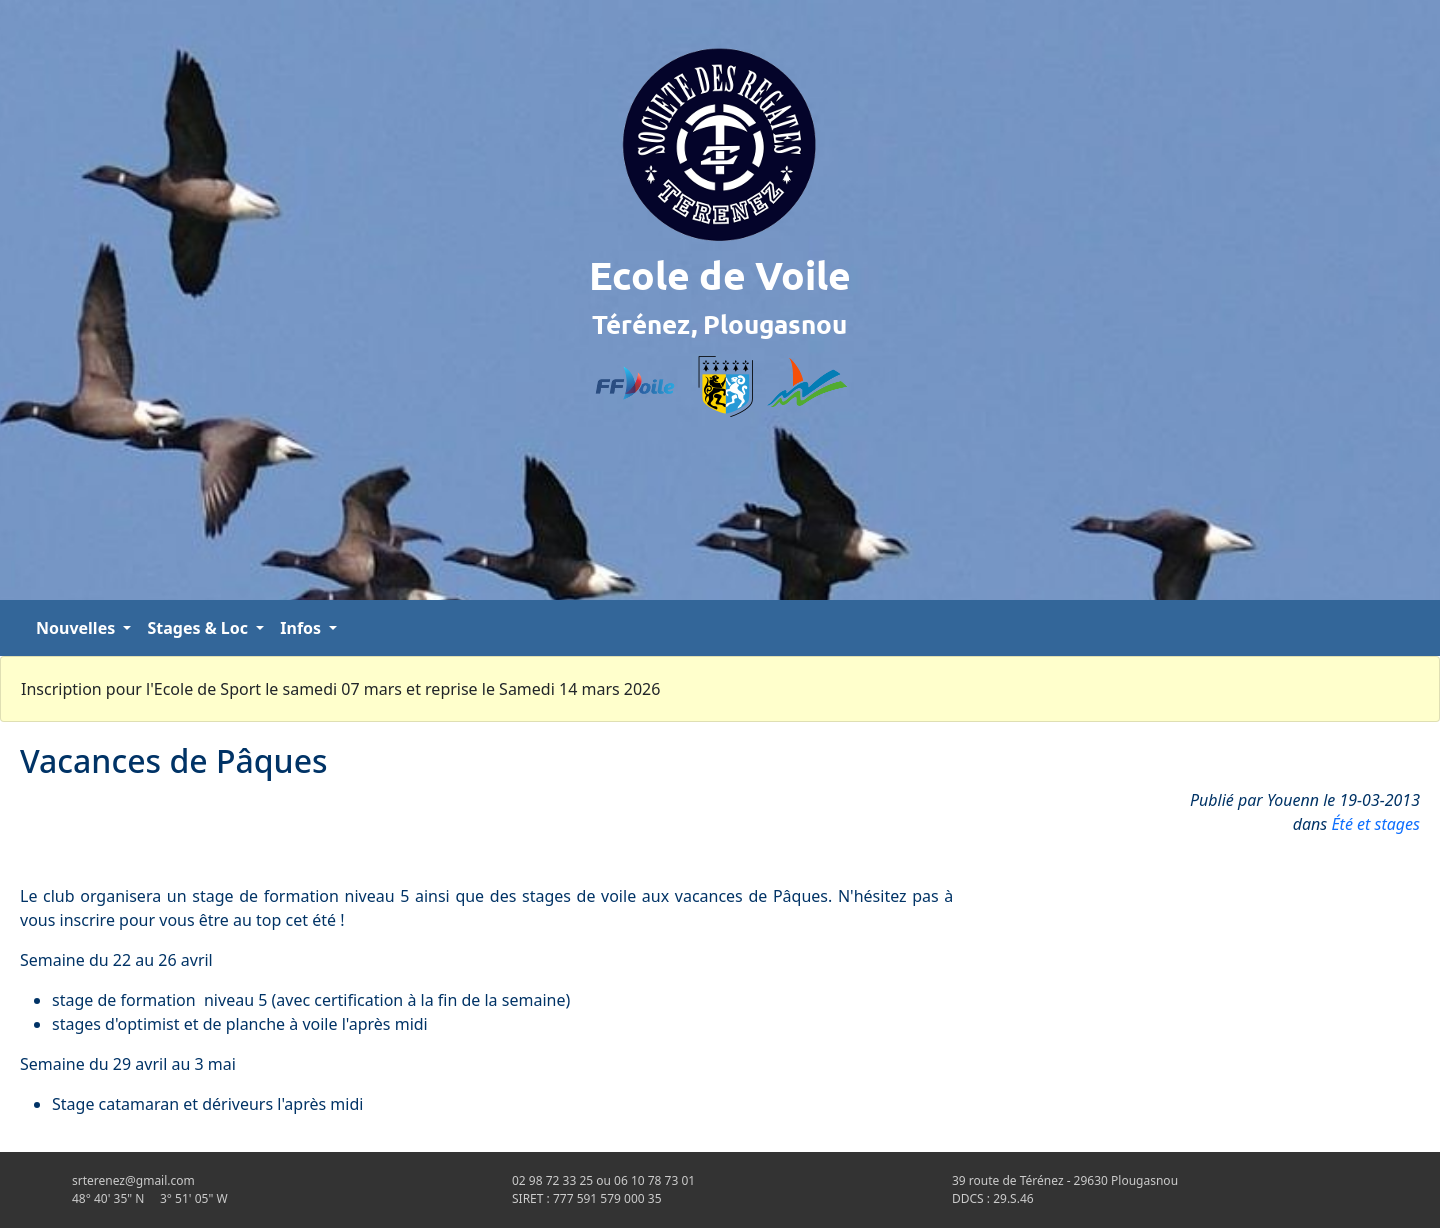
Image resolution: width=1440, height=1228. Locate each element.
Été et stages (1375, 824)
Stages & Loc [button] (199, 628)
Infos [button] (302, 628)
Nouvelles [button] (77, 628)
